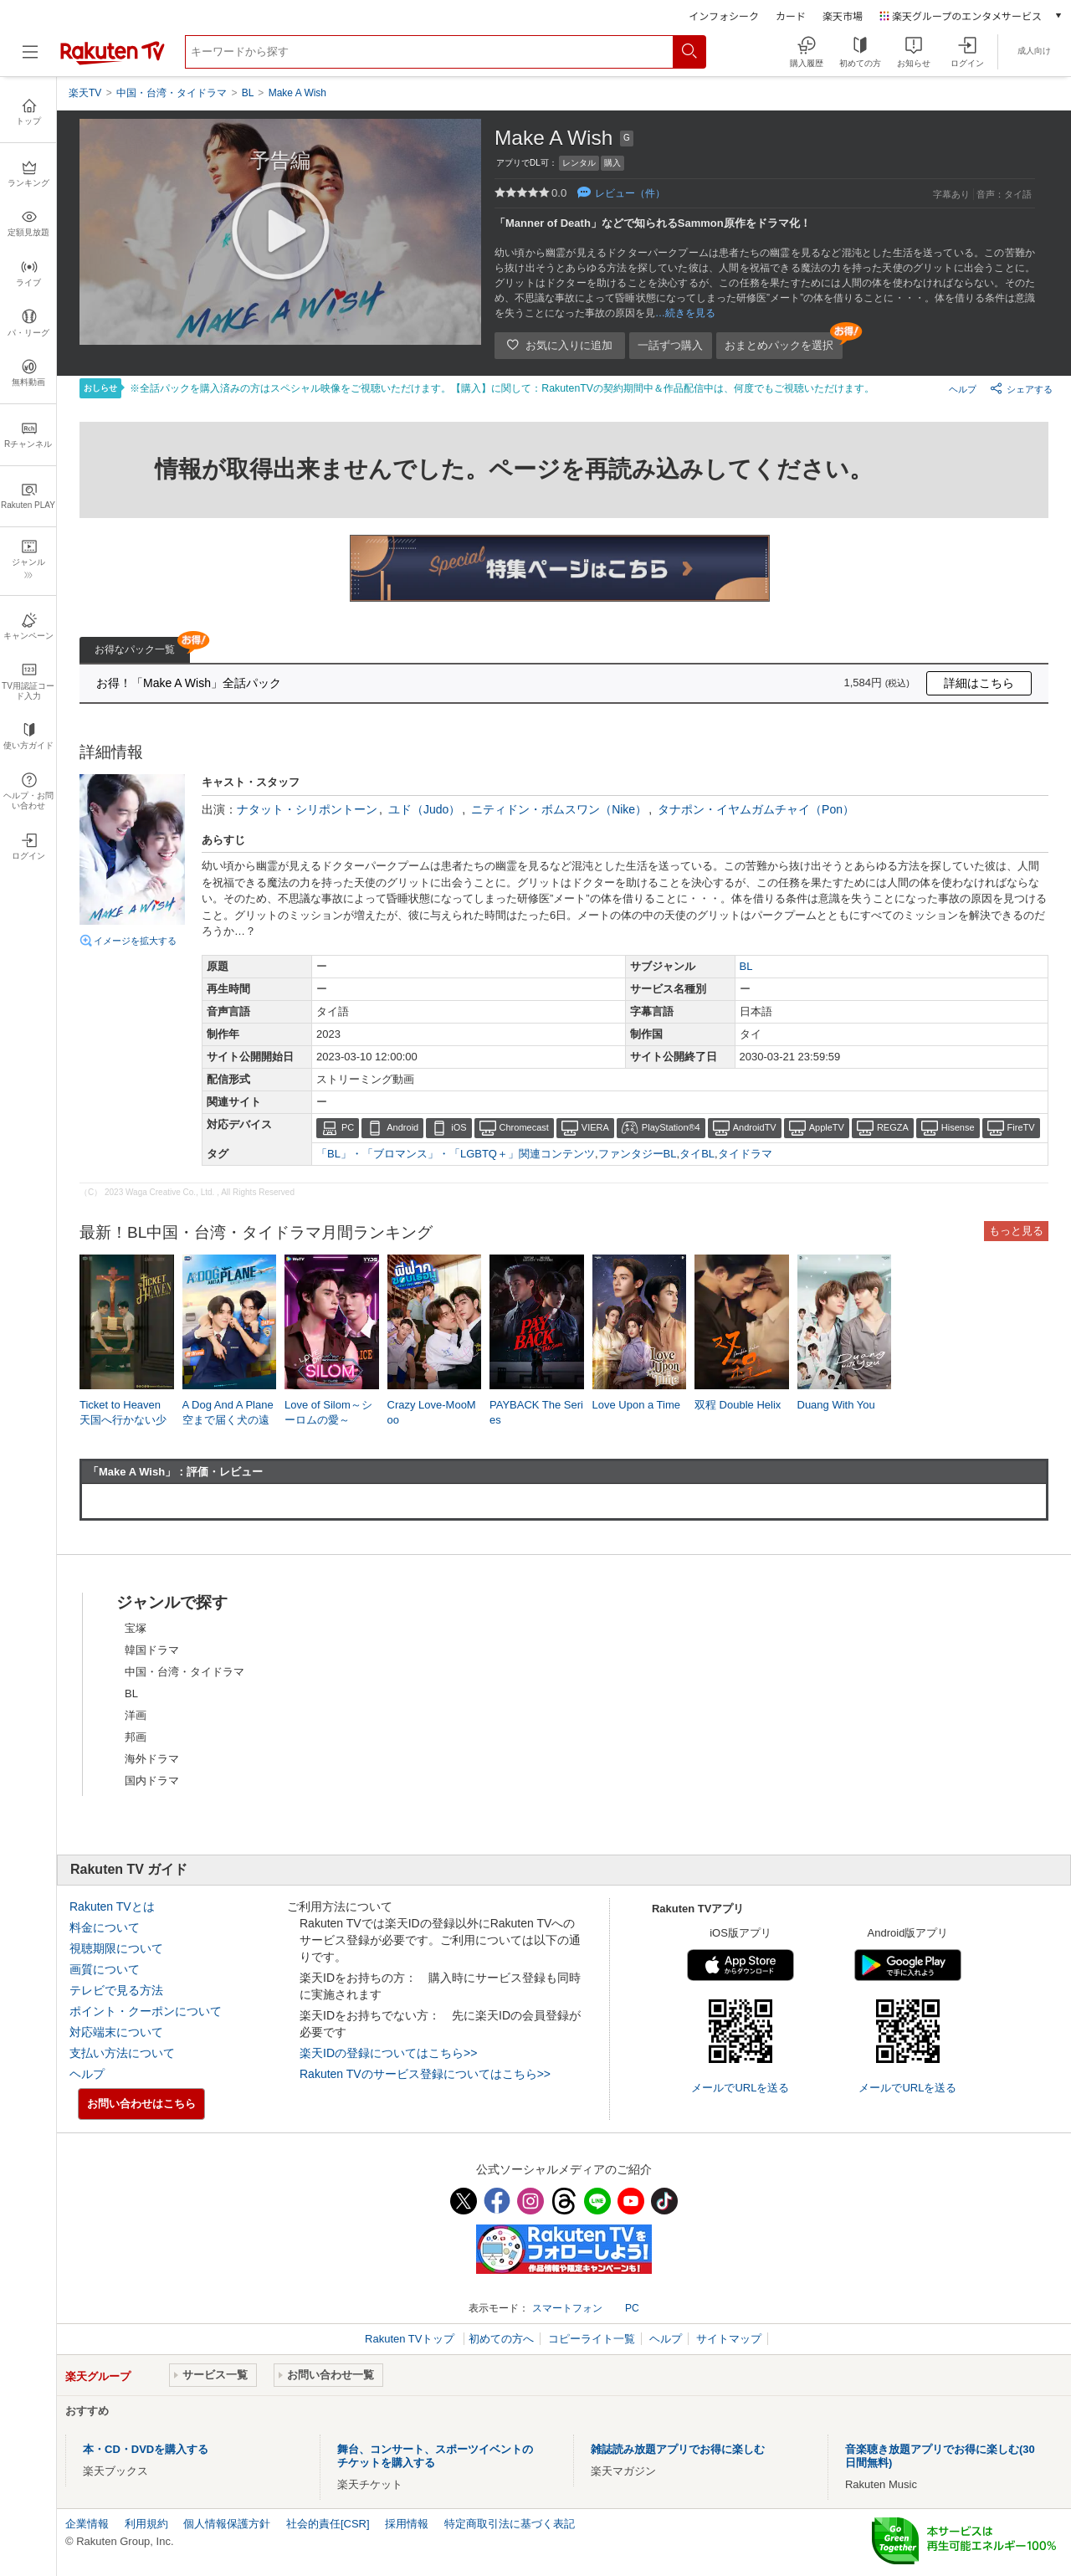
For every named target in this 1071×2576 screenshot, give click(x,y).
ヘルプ (962, 389)
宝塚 (135, 1628)
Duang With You (836, 1404)
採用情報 (406, 2523)
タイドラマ (745, 1153)
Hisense (958, 1127)
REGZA (893, 1127)
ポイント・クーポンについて (145, 2011)
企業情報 (87, 2523)
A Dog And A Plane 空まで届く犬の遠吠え (228, 1419)
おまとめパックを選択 (779, 345)
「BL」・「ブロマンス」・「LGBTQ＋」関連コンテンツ (455, 1153)
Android (402, 1127)
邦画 (135, 1737)
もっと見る (1016, 1230)
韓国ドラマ (152, 1650)
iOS (458, 1127)
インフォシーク (724, 15)
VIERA (595, 1127)
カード (791, 15)
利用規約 (146, 2523)
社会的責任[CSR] (328, 2523)
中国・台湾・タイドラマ (184, 1671)
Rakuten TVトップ (411, 2338)
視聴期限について (116, 1948)
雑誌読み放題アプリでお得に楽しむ (678, 2449)
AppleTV (826, 1127)
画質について (104, 1969)
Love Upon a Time (636, 1404)
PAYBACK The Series (536, 1412)
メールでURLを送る (740, 2087)
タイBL (697, 1153)
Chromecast (524, 1127)
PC (347, 1127)
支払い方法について (122, 2053)
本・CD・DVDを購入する (145, 2449)
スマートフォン (567, 2308)
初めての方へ (501, 2338)
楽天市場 (842, 15)
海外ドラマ (152, 1758)
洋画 (135, 1715)
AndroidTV (754, 1127)
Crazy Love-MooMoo (431, 1412)
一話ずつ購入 (670, 345)
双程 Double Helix (737, 1404)
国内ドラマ (152, 1780)
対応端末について (116, 2032)
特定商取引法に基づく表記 (509, 2523)
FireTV (1021, 1127)
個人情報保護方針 (226, 2523)
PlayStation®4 (671, 1127)
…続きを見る (685, 313)
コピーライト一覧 (591, 2338)
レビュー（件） (630, 193)
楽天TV (85, 93)
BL (746, 966)
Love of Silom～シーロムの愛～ (328, 1412)
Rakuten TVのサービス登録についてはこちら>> (425, 2074)
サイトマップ (728, 2338)
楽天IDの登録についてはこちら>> (388, 2053)
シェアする (1021, 388)
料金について (104, 1927)
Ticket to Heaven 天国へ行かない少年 (123, 1419)
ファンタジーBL (637, 1153)
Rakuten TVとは (112, 1906)
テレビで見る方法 (116, 1990)
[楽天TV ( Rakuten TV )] (112, 61)
